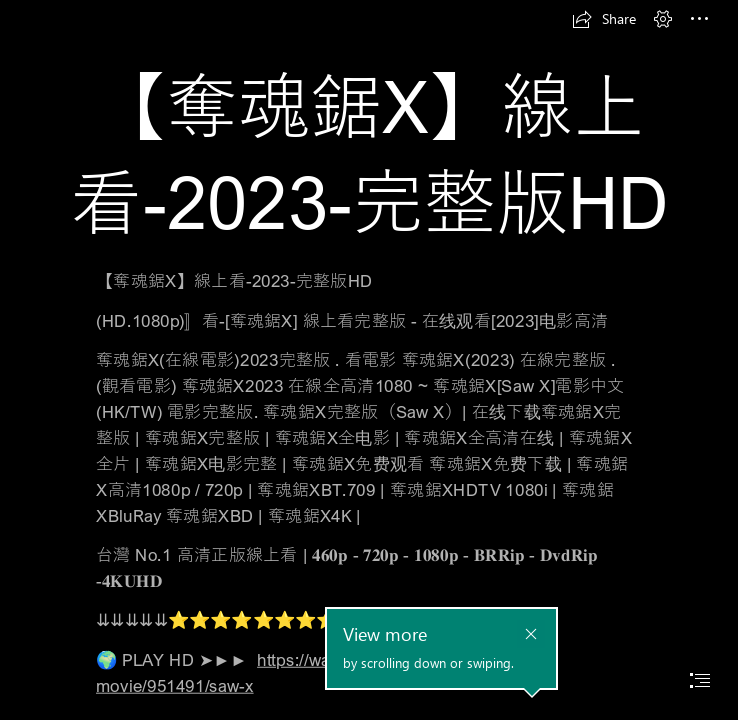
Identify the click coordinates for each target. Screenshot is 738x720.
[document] (369, 360)
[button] (604, 19)
